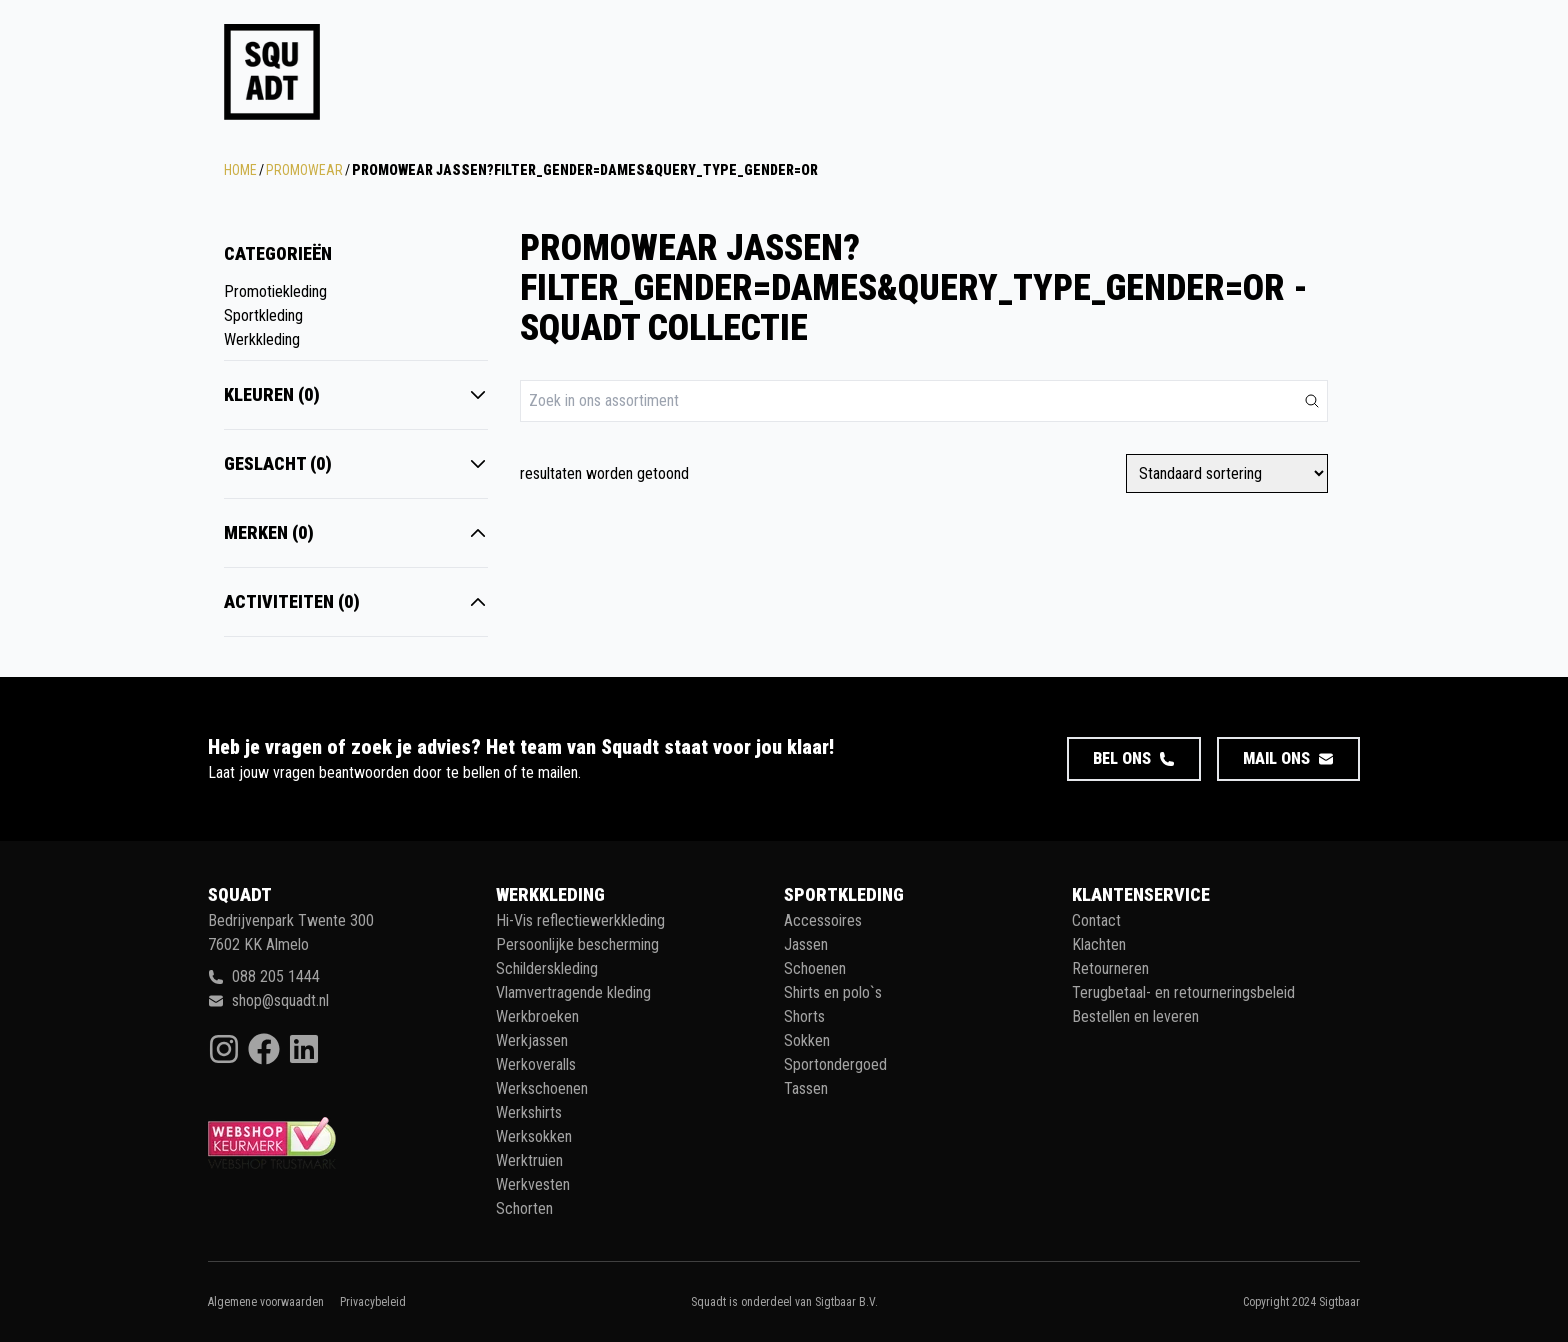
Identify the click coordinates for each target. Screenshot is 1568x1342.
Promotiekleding (275, 291)
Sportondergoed (835, 1064)
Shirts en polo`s (833, 992)
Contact (1096, 920)
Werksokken (534, 1136)
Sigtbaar (1339, 1302)
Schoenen (815, 968)
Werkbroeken (537, 1016)
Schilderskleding (547, 968)
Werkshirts (529, 1112)
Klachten (1099, 944)
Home (240, 170)
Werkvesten (533, 1184)
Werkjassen (532, 1040)
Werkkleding (262, 339)
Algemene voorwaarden (266, 1302)
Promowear (304, 170)
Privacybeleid (373, 1302)
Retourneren (1110, 968)
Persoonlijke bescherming (577, 944)
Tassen (806, 1088)
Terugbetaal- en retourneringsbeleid (1183, 992)
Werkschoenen (542, 1088)
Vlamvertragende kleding (573, 992)
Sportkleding (263, 315)
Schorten (524, 1208)
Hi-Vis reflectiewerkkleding (580, 920)
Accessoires (823, 920)
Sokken (807, 1040)
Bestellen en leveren (1135, 1016)
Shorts (804, 1016)
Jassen (806, 944)
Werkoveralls (536, 1064)
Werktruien (529, 1160)
